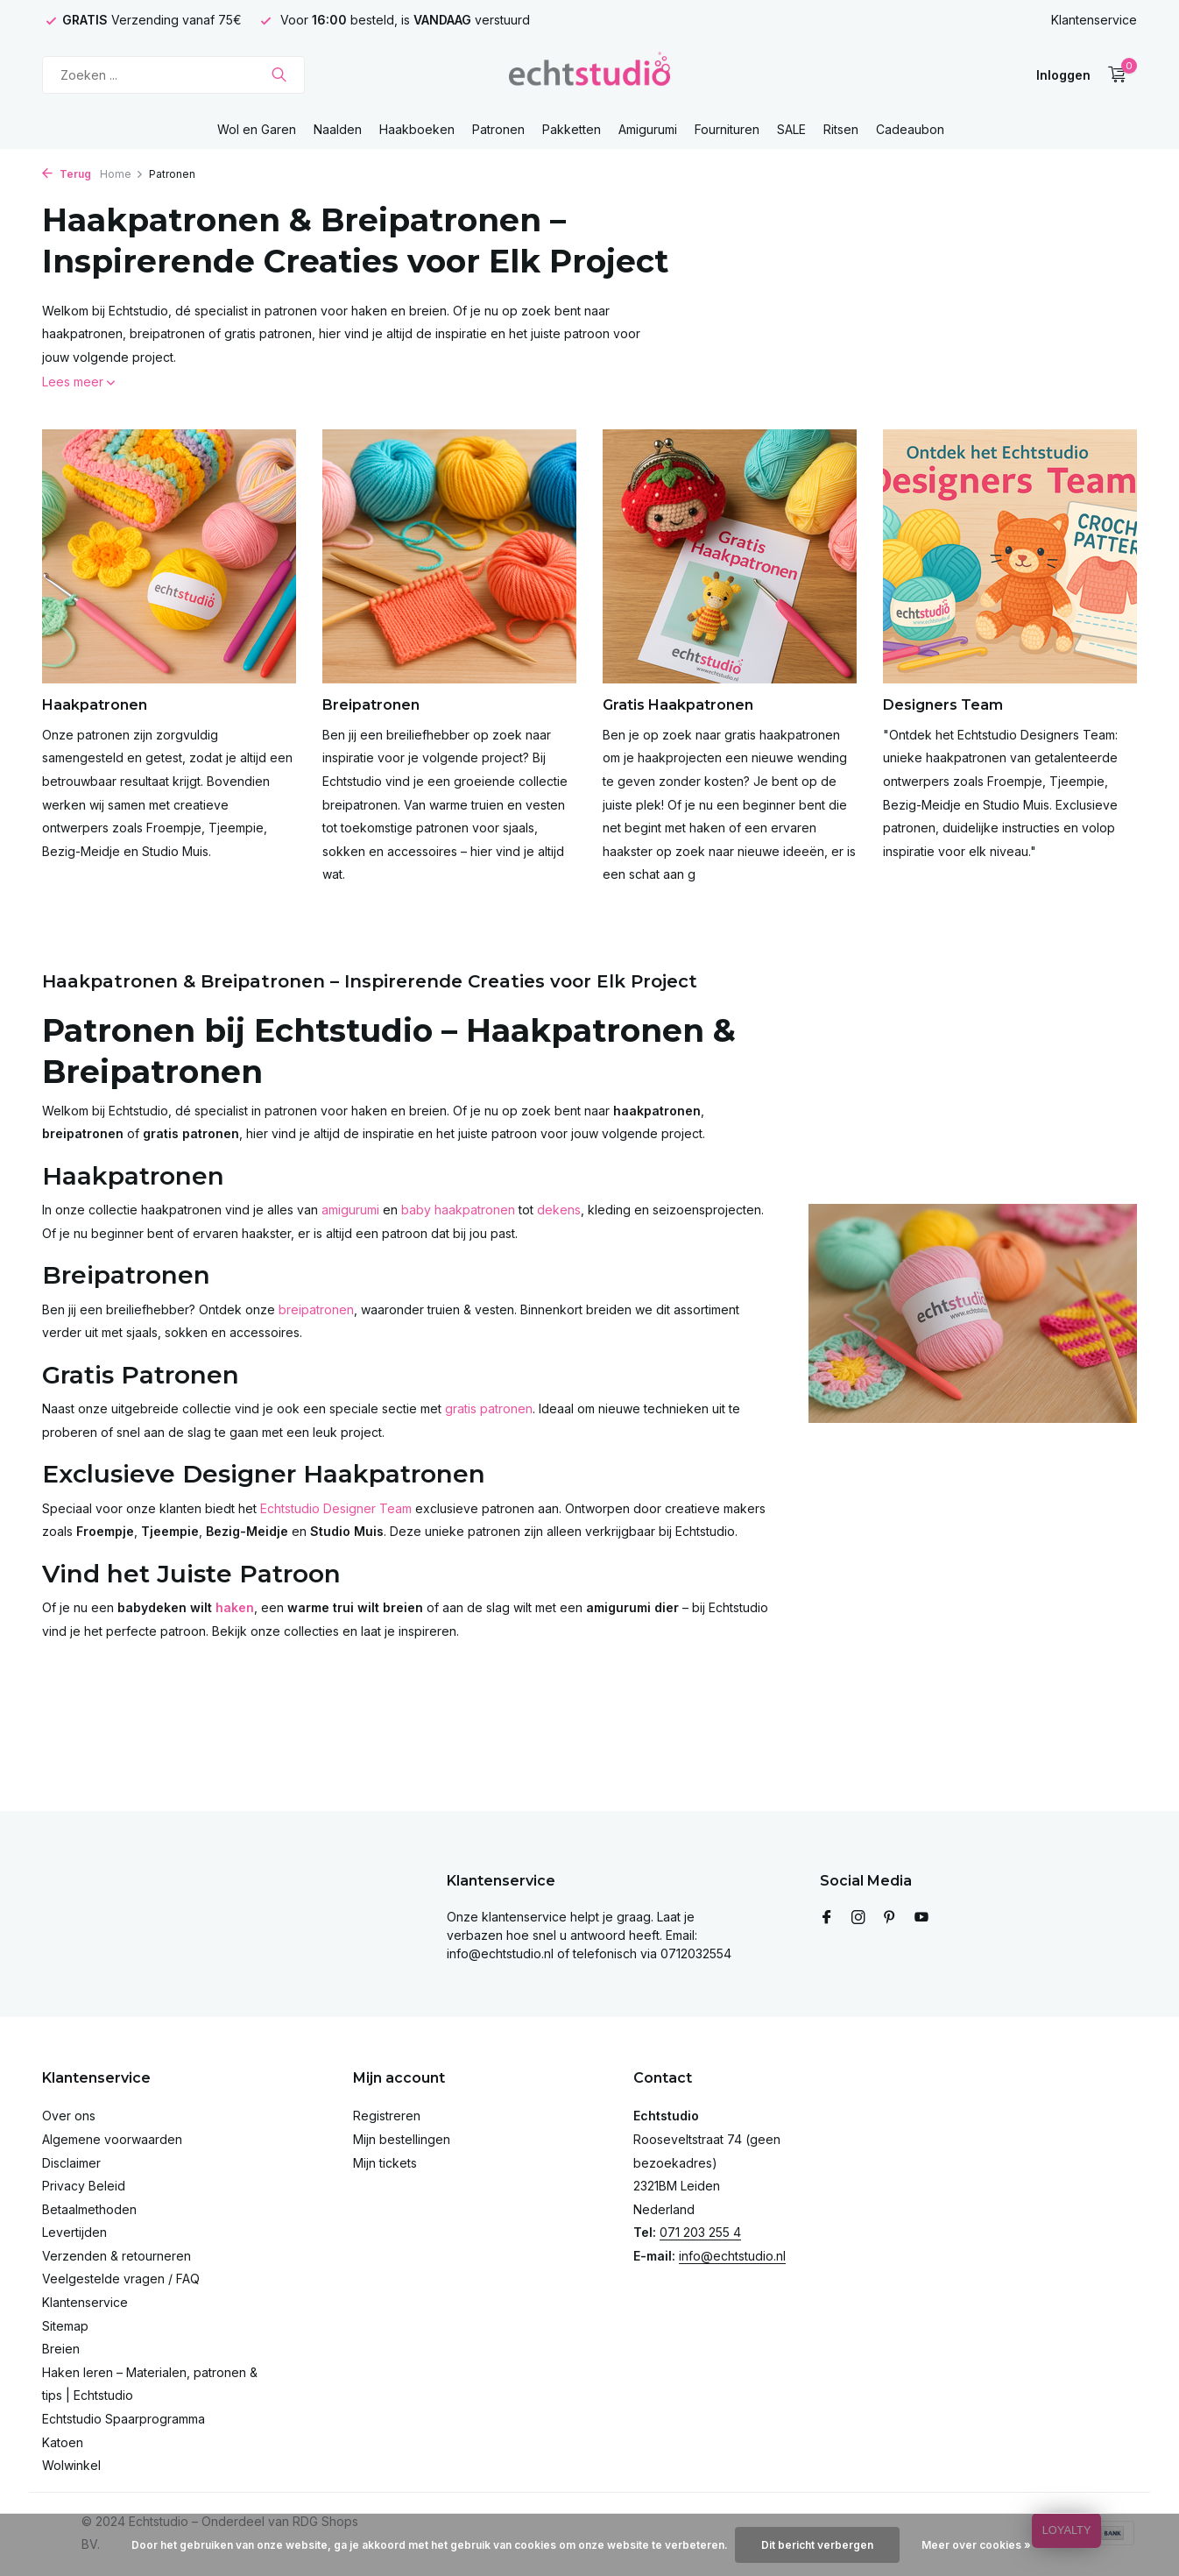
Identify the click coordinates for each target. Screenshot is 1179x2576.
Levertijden (74, 2232)
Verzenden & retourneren (116, 2255)
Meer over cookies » (976, 2544)
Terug (66, 173)
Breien (61, 2348)
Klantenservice (1094, 19)
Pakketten (571, 129)
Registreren (386, 2115)
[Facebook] (827, 1917)
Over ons (68, 2115)
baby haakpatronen (458, 1209)
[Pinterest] (890, 1917)
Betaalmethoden (89, 2209)
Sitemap (65, 2325)
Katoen (62, 2442)
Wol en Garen (256, 129)
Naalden (338, 129)
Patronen (498, 129)
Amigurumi (647, 129)
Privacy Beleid (83, 2185)
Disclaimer (71, 2162)
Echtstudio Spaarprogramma (123, 2418)
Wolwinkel (71, 2465)
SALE (791, 129)
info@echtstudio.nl (732, 2255)
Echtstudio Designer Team (336, 1508)
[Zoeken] (173, 75)
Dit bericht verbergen (817, 2544)
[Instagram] (858, 1917)
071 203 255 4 (700, 2232)
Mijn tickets (385, 2162)
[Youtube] (921, 1917)
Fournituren (727, 129)
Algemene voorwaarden (112, 2139)
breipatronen (316, 1309)
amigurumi (350, 1209)
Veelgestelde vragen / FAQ (121, 2278)
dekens (559, 1209)
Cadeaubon (910, 129)
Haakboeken (417, 129)
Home (122, 173)
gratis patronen (489, 1408)
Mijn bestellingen (401, 2139)
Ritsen (840, 129)
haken (234, 1607)
